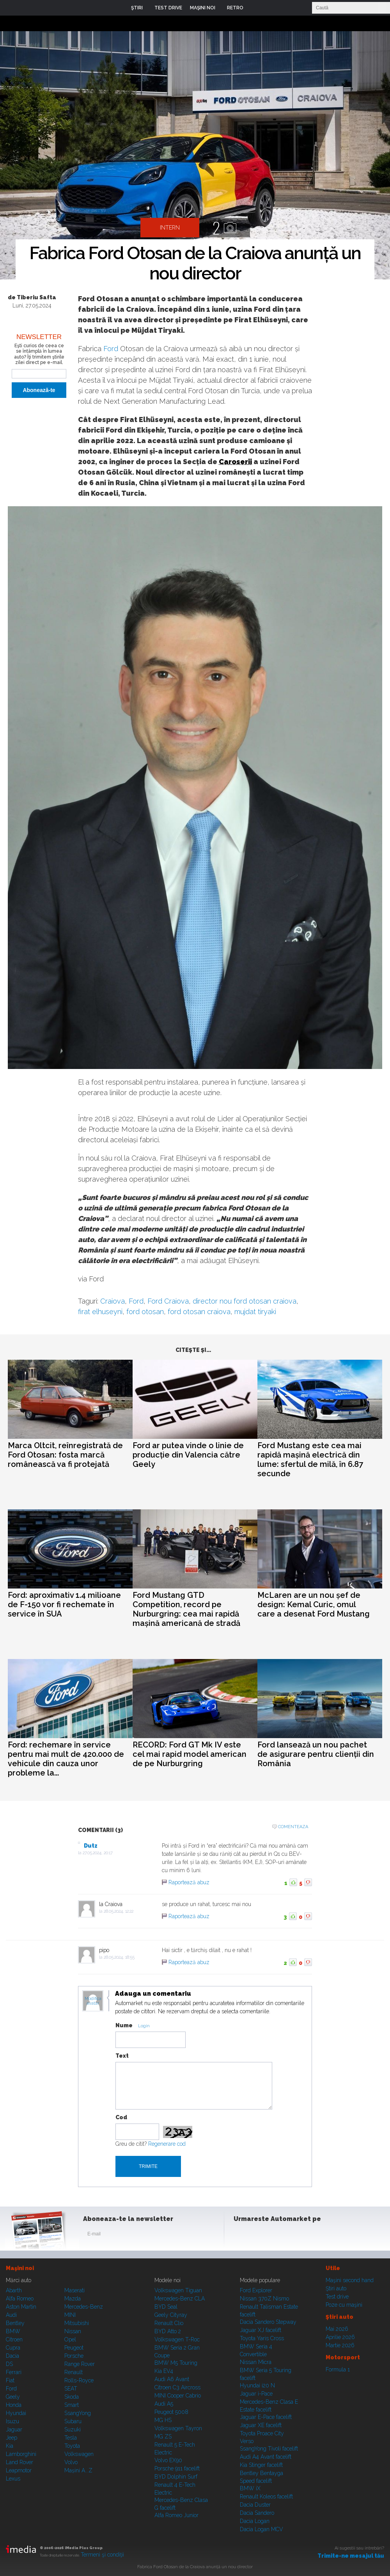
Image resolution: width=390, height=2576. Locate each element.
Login (255, 8)
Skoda (71, 2397)
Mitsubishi (76, 2323)
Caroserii (235, 462)
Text (122, 2056)
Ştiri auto (336, 2288)
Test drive (337, 2296)
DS (9, 2364)
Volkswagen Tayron (178, 2428)
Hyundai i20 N (257, 2385)
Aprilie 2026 (340, 2337)
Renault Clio (168, 2323)
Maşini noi (20, 2268)
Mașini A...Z (78, 2470)
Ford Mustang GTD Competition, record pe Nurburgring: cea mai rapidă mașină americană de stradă (186, 1609)
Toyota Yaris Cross (262, 2338)
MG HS (163, 2420)
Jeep (11, 2438)
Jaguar (14, 2429)
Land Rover (19, 2462)
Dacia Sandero (257, 2513)
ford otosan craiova (199, 1311)
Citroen (14, 2339)
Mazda (72, 2298)
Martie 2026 (340, 2345)
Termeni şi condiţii (102, 2554)
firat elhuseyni (100, 1311)
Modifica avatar (93, 2001)
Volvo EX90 (168, 2460)
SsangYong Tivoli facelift (269, 2448)
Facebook (241, 2235)
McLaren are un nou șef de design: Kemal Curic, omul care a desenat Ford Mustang (313, 1604)
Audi (11, 2315)
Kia (9, 2446)
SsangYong (77, 2413)
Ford (110, 349)
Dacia (12, 2356)
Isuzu (12, 2421)
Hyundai (16, 2413)
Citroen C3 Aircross (177, 2387)
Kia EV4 (163, 2371)
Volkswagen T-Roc (177, 2339)
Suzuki (72, 2429)
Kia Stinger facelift (261, 2465)
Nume (124, 2025)
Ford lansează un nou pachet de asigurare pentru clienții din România (315, 1754)
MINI (70, 2315)
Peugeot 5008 (171, 2412)
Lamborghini (21, 2454)
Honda (13, 2405)
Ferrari (13, 2372)
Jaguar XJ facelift (260, 2330)
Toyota (72, 2446)
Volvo (71, 2462)
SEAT (70, 2388)
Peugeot (73, 2348)
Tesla (70, 2438)
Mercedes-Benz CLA (179, 2298)
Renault (73, 2372)
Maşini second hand (350, 2280)
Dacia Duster (255, 2505)
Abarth (14, 2290)
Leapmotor (19, 2470)
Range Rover (79, 2364)
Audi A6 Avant (171, 2379)
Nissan (72, 2331)
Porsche (73, 2356)
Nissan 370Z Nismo (264, 2298)
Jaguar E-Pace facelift (266, 2417)
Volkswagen (79, 2454)
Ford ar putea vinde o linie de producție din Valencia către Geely (188, 1455)
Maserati (74, 2290)
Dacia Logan (254, 2521)
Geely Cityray (170, 2315)
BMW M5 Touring (175, 2363)
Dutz (91, 1846)
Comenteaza (293, 1826)
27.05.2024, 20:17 (98, 1852)
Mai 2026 (337, 2329)
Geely (13, 2397)
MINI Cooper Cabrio (177, 2395)
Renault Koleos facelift (266, 2496)
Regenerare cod (167, 2144)
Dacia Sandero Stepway (268, 2322)
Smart (71, 2405)
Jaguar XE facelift (261, 2425)
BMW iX (250, 2488)
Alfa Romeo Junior (176, 2515)
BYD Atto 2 (167, 2331)
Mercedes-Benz (83, 2307)
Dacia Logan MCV (261, 2529)
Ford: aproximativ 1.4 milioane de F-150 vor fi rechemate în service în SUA (64, 1604)
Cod (121, 2117)
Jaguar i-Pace (256, 2393)
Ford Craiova (168, 1301)
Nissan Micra (255, 2362)
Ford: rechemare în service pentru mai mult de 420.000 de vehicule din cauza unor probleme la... (66, 1758)
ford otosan (145, 1311)
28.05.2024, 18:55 (119, 1957)
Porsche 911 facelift (177, 2468)
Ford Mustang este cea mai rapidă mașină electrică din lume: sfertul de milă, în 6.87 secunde (310, 1459)
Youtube (279, 2235)
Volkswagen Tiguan (178, 2290)
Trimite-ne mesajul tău (350, 2556)
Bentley (15, 2323)
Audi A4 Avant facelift (265, 2457)
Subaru (73, 2421)
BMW (13, 2331)
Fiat (10, 2380)
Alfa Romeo (20, 2298)
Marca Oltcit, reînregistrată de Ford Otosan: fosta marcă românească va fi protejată (65, 1455)
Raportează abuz (188, 1882)
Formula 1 (338, 2369)
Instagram (260, 2235)
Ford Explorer (256, 2290)
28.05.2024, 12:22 (118, 1911)
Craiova (112, 1301)
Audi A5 (163, 2404)
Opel (70, 2339)
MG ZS (163, 2436)
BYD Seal (165, 2307)
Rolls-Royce (79, 2380)
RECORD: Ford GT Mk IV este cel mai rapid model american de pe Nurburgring (189, 1754)
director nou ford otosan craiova (244, 1301)
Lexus (13, 2478)
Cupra (13, 2348)
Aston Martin (21, 2307)
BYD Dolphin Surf (175, 2477)
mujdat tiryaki (255, 1311)
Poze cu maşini (344, 2305)
